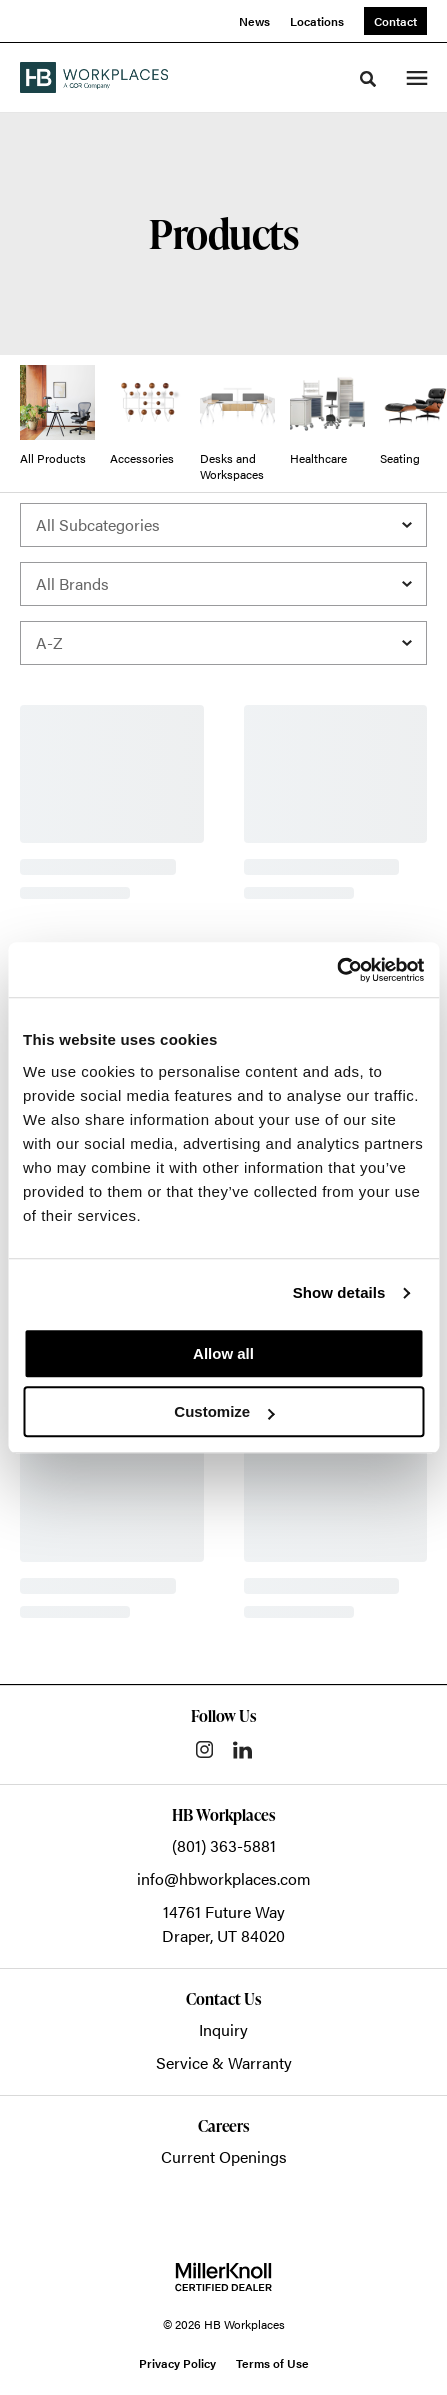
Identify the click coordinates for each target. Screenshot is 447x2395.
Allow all (223, 1353)
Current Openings (224, 2156)
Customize (224, 1411)
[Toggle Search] (368, 79)
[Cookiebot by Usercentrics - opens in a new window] (336, 970)
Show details (339, 1292)
